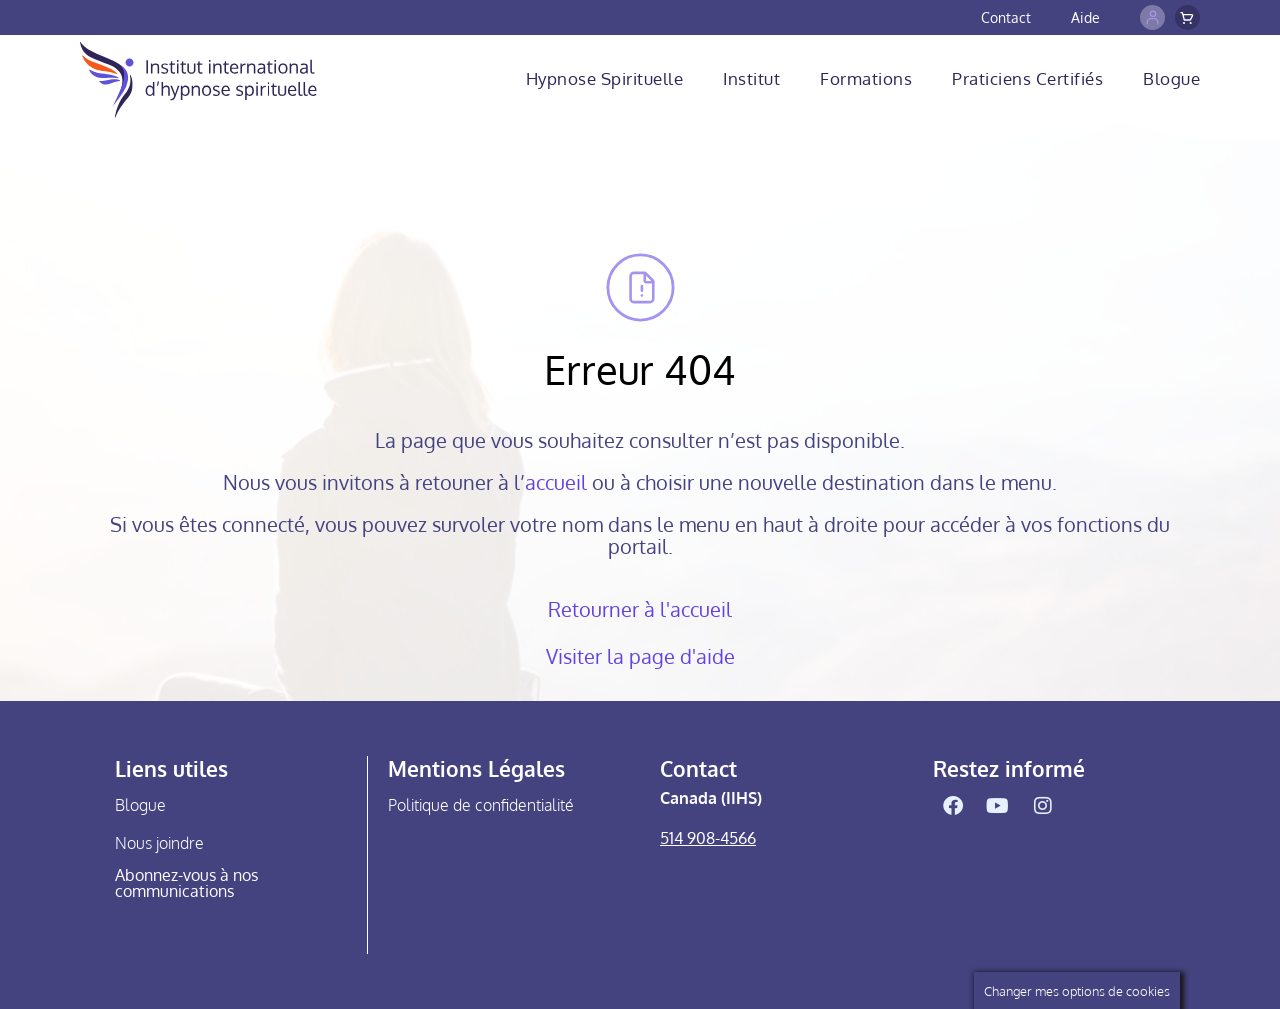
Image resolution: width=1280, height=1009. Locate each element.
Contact (1006, 17)
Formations (866, 78)
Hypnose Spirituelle (605, 78)
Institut (751, 78)
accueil (556, 482)
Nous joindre (159, 843)
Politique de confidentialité (481, 805)
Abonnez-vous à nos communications (186, 883)
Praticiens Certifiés (1027, 78)
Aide (1085, 17)
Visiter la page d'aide (640, 656)
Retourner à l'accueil (640, 609)
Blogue (1171, 78)
